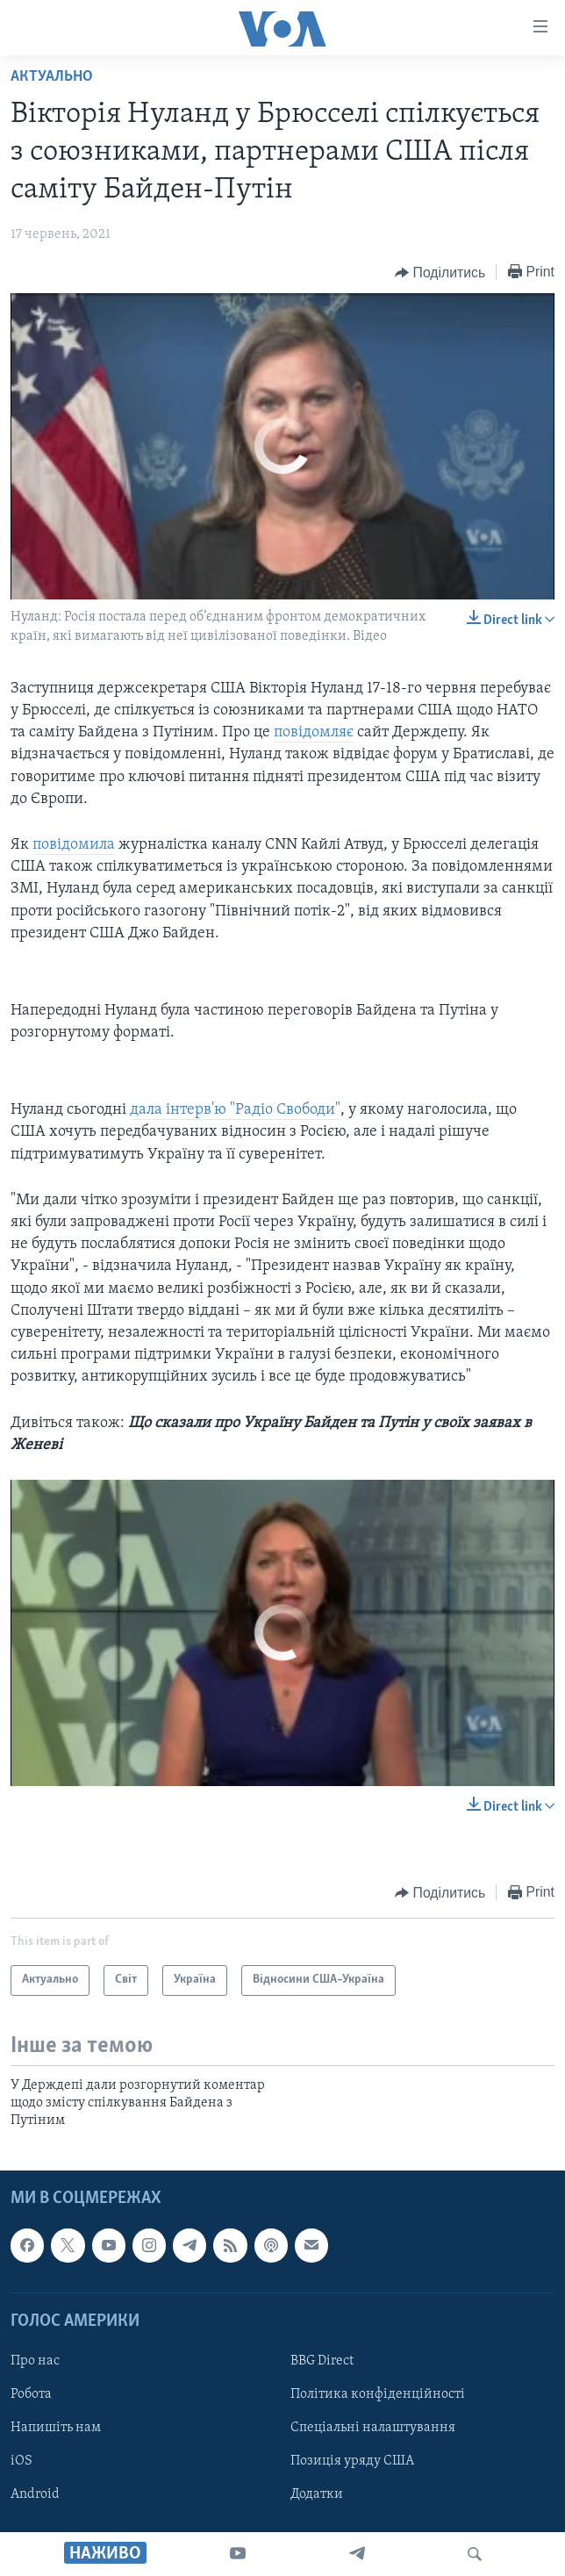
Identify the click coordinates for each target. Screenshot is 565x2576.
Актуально (52, 76)
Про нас (35, 2361)
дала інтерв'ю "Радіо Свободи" (235, 1109)
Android (35, 2494)
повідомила (73, 844)
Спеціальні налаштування (372, 2428)
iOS (21, 2461)
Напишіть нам (56, 2428)
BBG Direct (322, 2361)
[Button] (440, 273)
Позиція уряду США (352, 2461)
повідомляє (314, 732)
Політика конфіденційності (377, 2394)
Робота (31, 2394)
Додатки (316, 2494)
